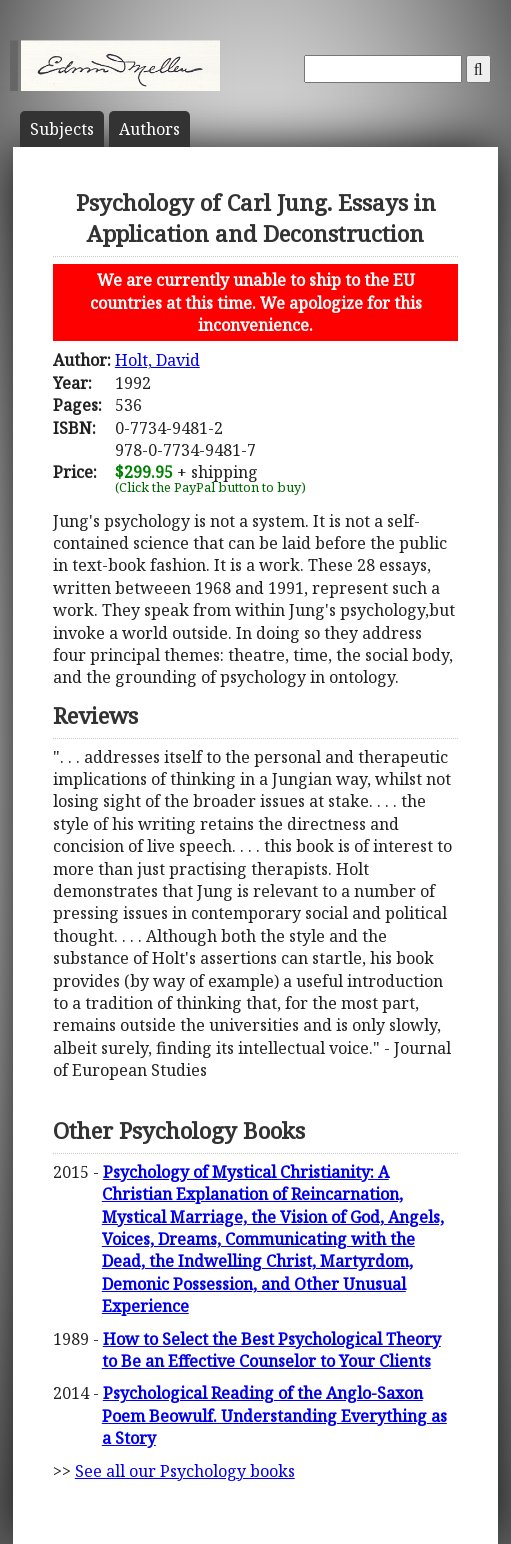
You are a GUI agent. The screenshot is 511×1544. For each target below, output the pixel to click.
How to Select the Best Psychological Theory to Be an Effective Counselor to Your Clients (271, 1350)
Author (149, 129)
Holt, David (157, 360)
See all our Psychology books (185, 1471)
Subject (62, 129)
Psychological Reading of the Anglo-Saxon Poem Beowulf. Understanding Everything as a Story (274, 1415)
